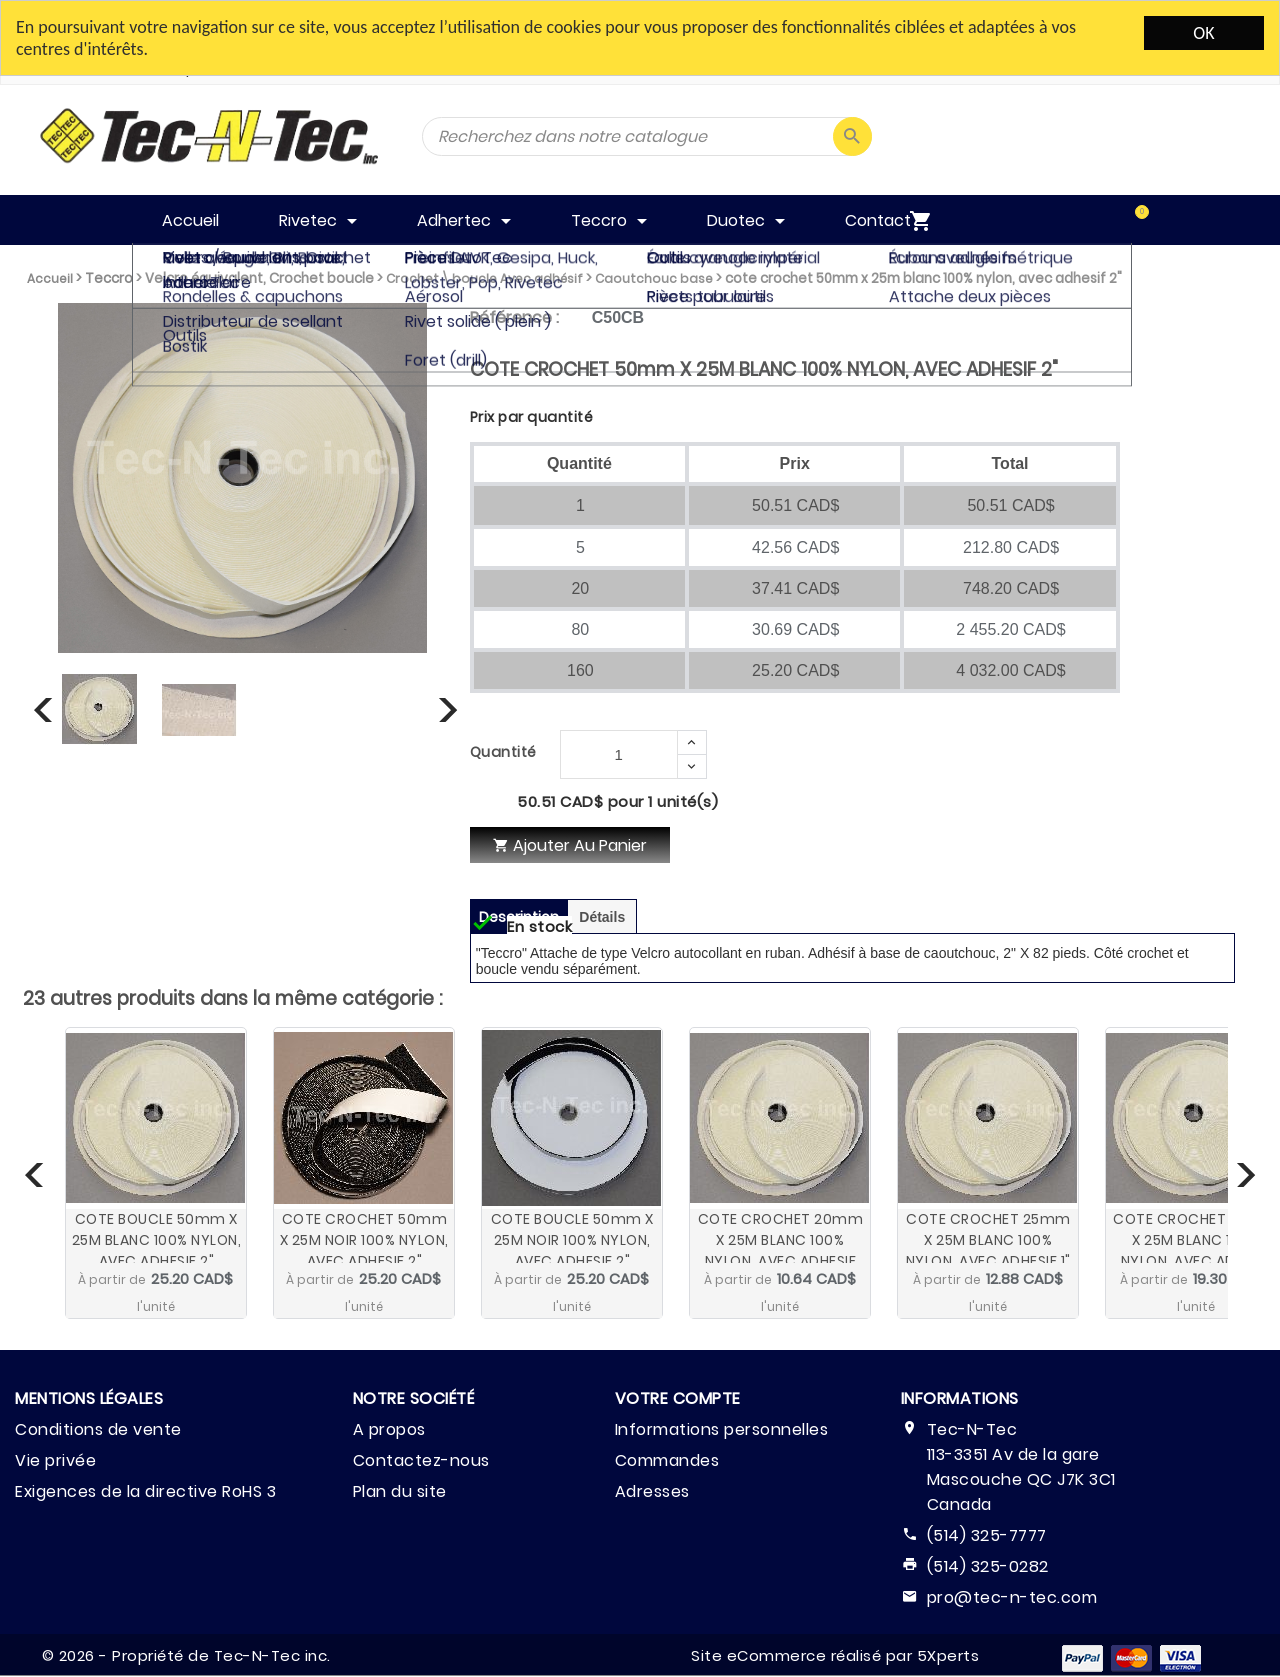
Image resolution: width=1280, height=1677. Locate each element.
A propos (389, 1429)
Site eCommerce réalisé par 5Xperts (835, 1655)
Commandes (667, 1460)
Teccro (109, 278)
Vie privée (55, 1460)
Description (519, 917)
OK (1203, 33)
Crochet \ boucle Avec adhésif (484, 278)
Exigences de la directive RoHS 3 (145, 1491)
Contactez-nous (421, 1460)
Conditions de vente (98, 1429)
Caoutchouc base (654, 278)
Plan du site (400, 1491)
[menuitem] (1121, 220)
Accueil (50, 278)
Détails (602, 917)
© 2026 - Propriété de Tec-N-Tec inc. (186, 1655)
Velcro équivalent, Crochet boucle (259, 278)
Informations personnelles (722, 1429)
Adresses (652, 1491)
